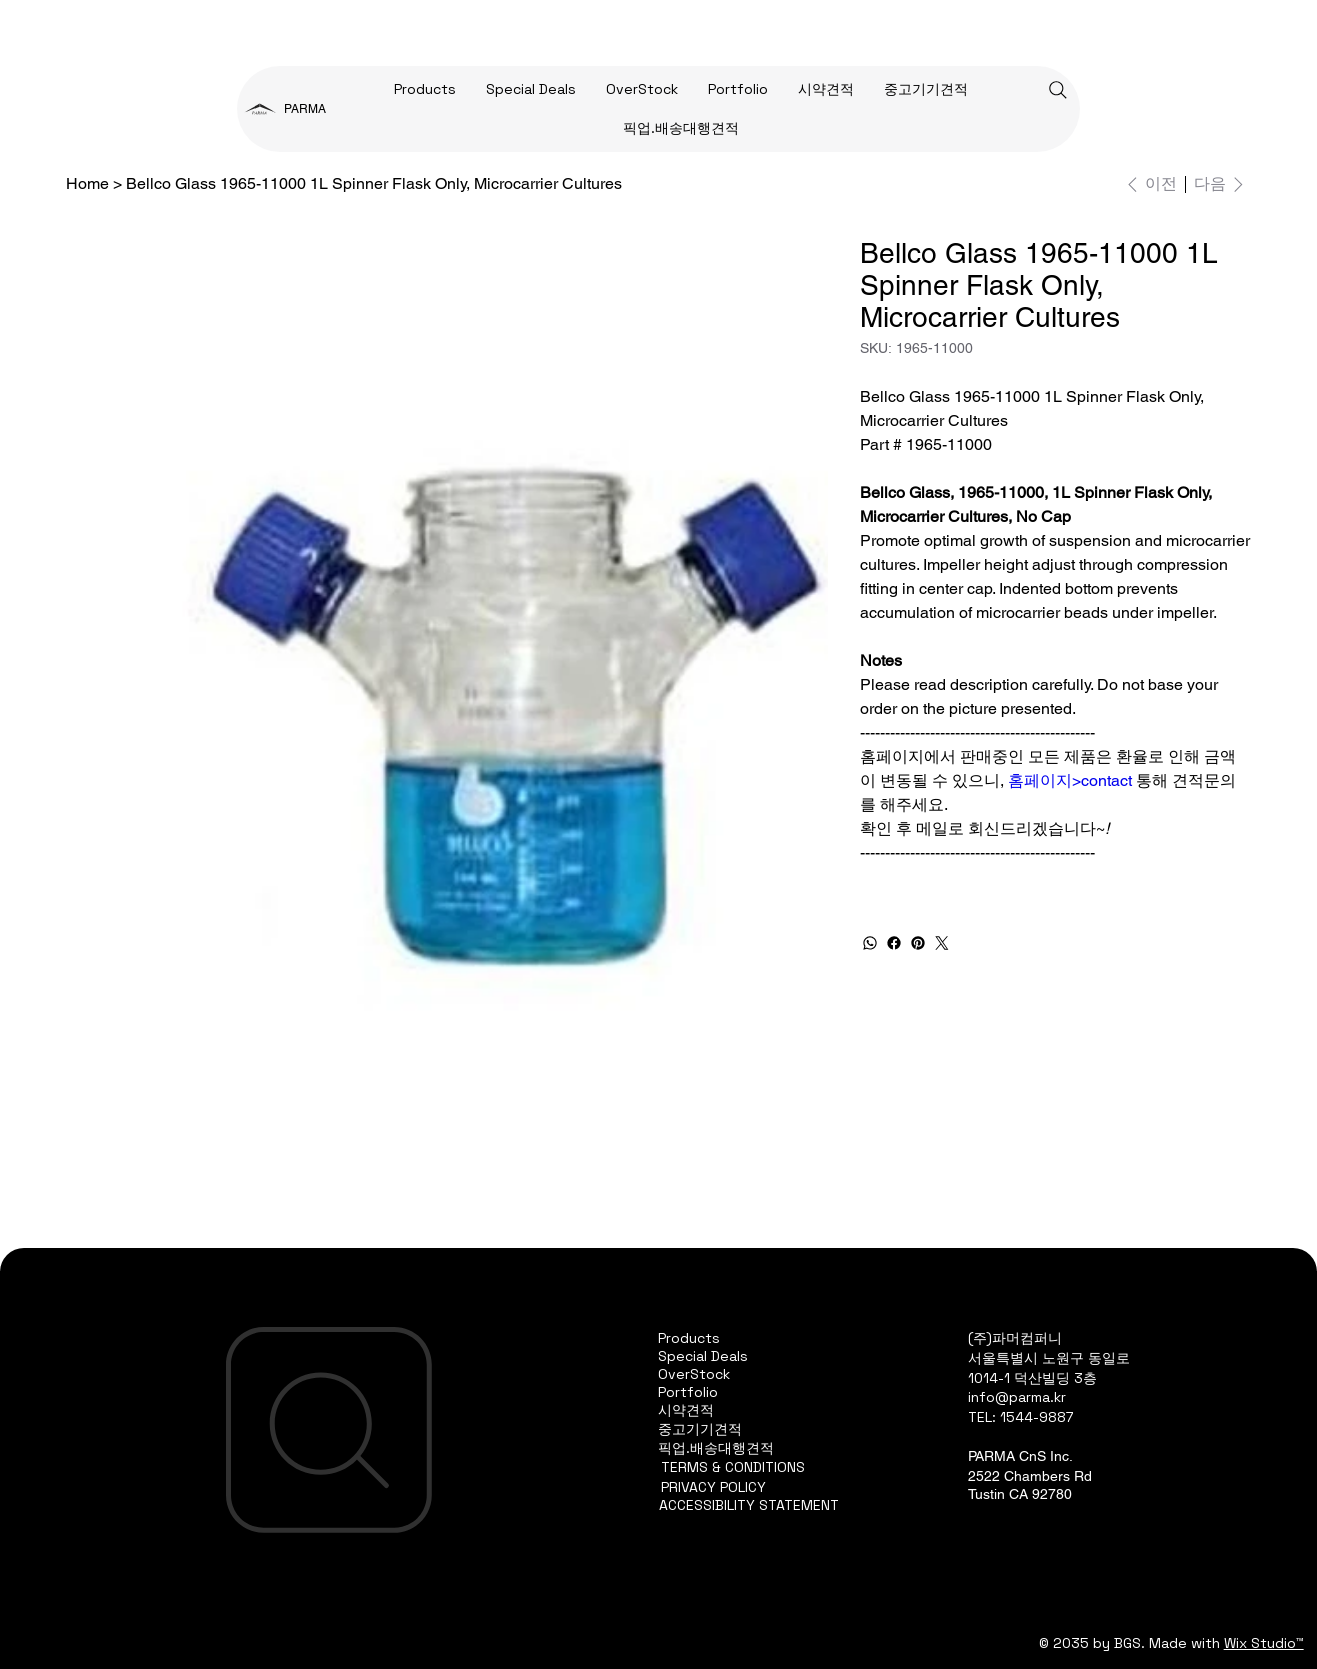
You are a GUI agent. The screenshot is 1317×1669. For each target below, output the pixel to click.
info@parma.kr (1017, 1397)
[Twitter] (942, 943)
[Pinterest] (918, 943)
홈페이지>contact (1070, 780)
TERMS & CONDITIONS (733, 1467)
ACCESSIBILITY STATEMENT (749, 1505)
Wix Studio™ (1264, 1643)
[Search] (1058, 90)
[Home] (87, 184)
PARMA (305, 109)
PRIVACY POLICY (713, 1487)
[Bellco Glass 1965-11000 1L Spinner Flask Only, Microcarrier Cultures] (374, 184)
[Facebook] (894, 943)
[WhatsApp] (870, 943)
